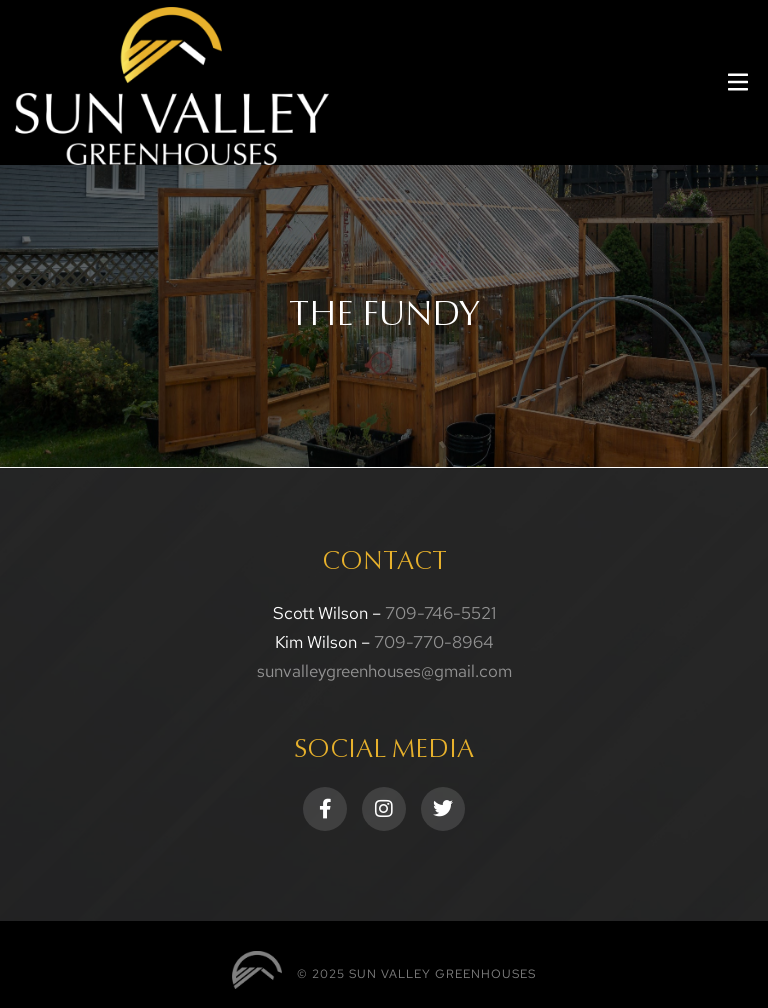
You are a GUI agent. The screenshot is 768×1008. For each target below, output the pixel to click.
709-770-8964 (434, 642)
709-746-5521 (440, 613)
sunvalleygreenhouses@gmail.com (384, 671)
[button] (737, 82)
